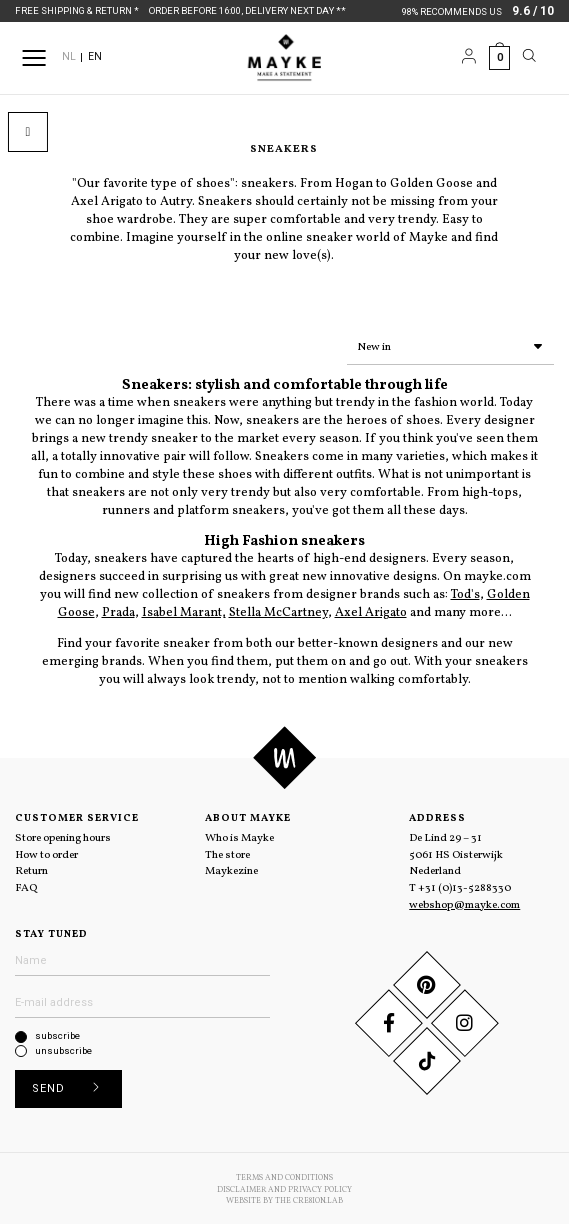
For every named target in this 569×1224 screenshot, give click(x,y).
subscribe (57, 1031)
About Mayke (248, 814)
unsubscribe (63, 1046)
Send (71, 1085)
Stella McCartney (278, 609)
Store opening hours (63, 834)
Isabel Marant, (184, 609)
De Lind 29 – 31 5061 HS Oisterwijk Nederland (456, 850)
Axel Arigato (371, 609)
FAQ (26, 884)
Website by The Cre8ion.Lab (284, 1197)
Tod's (465, 591)
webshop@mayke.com (464, 901)
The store (227, 851)
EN (95, 56)
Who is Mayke (239, 834)
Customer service (77, 814)
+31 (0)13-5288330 (464, 884)
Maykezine (231, 867)
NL (69, 56)
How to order (46, 851)
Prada (118, 609)
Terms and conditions (284, 1174)
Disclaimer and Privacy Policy (284, 1186)
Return (31, 867)
